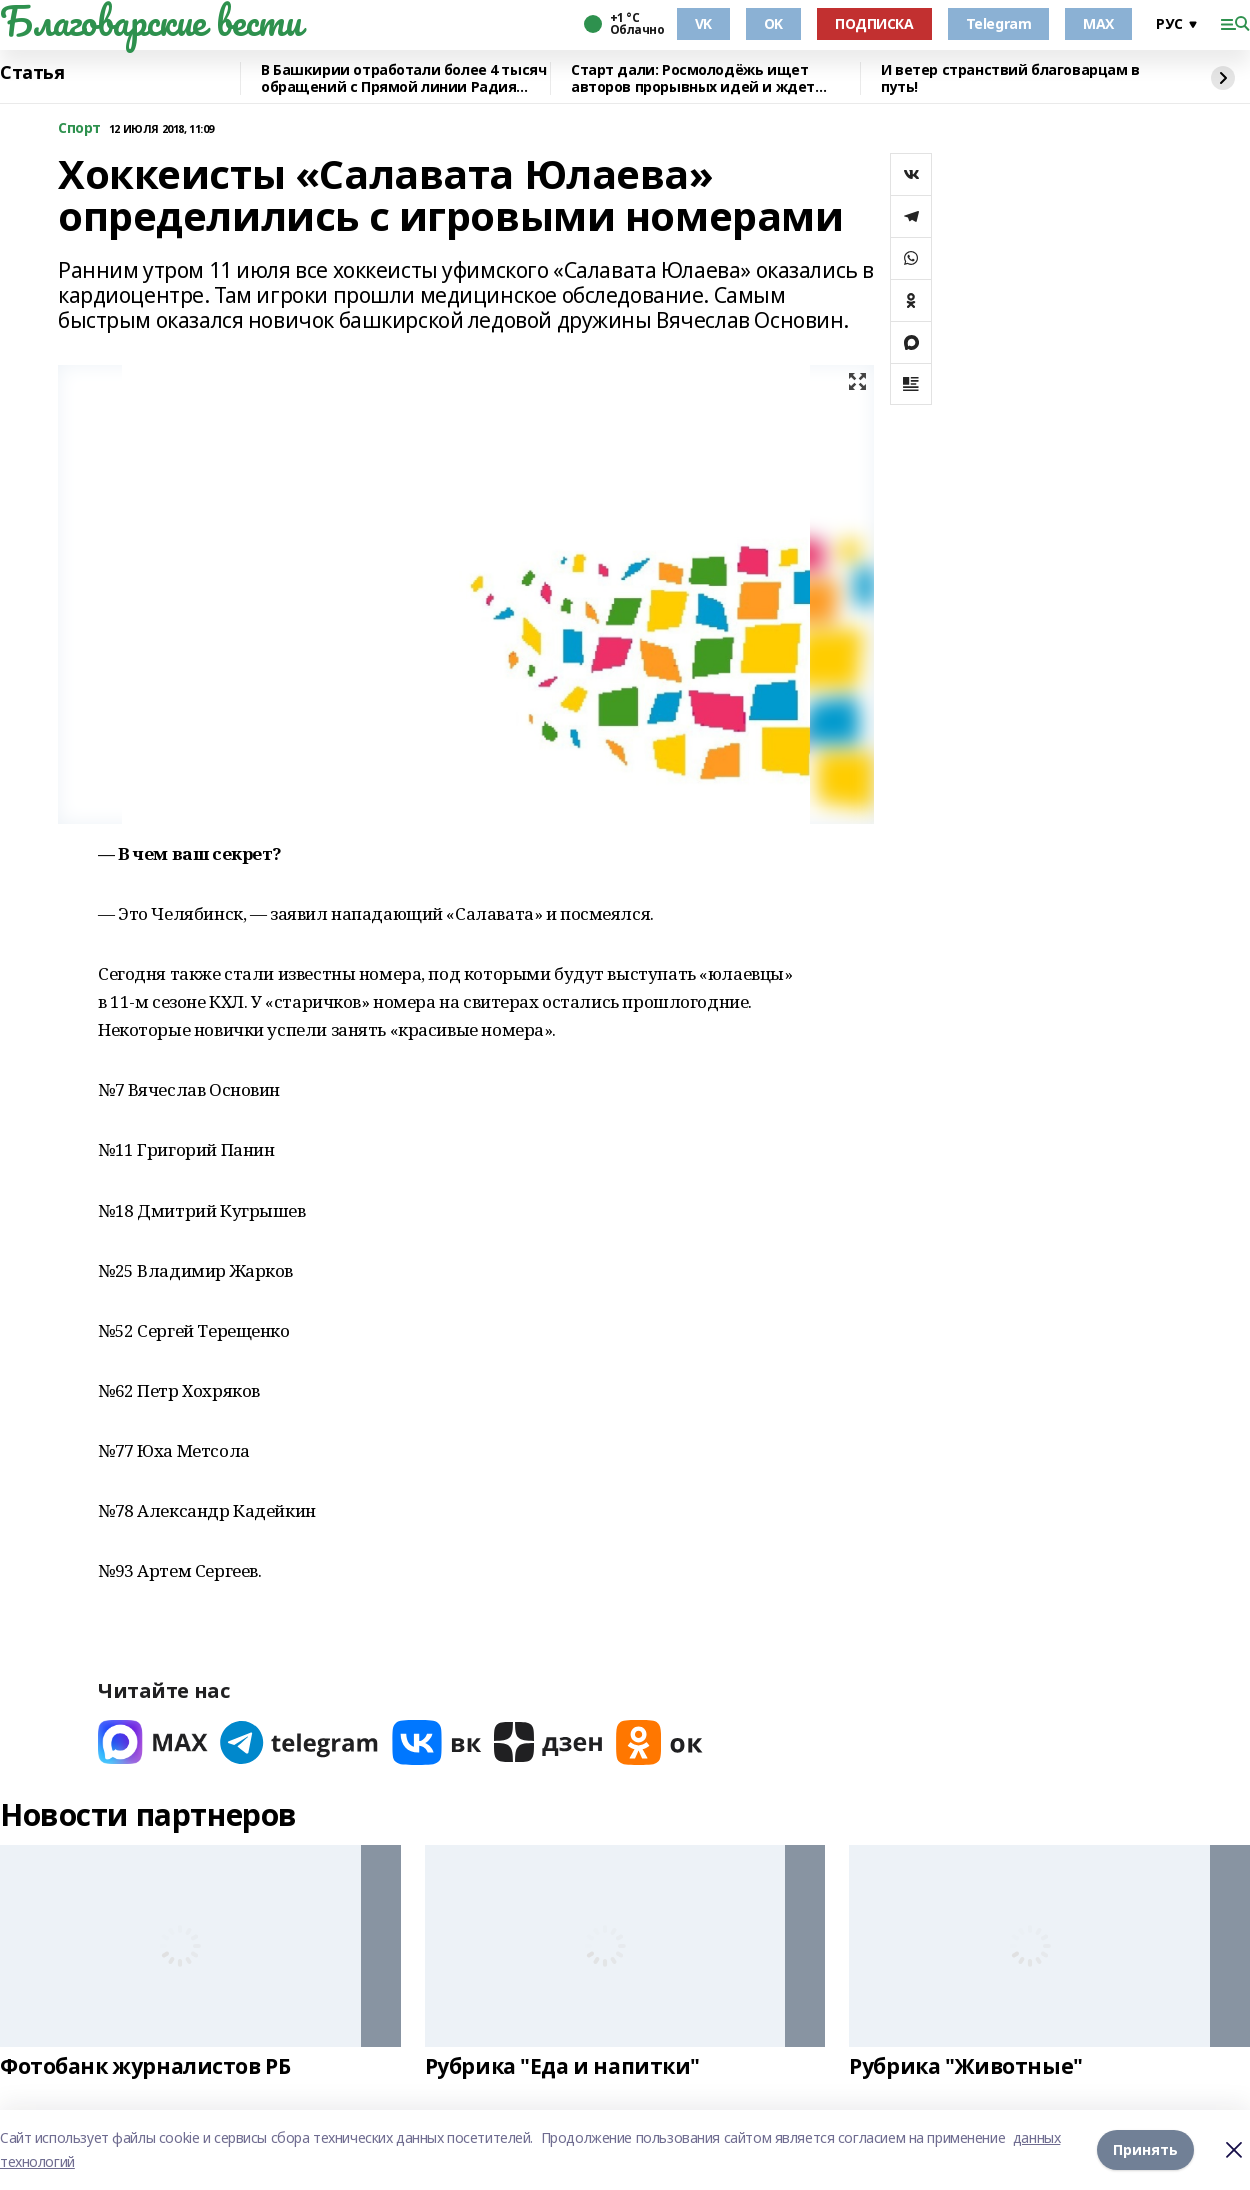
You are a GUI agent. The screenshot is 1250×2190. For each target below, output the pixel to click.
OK (773, 23)
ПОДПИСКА (874, 23)
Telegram (999, 23)
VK (703, 23)
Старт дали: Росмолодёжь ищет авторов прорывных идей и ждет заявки (693, 78)
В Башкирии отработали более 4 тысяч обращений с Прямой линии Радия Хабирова (403, 78)
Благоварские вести (150, 21)
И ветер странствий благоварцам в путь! (1010, 78)
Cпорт (79, 128)
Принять (1145, 2149)
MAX (1098, 23)
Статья (32, 73)
